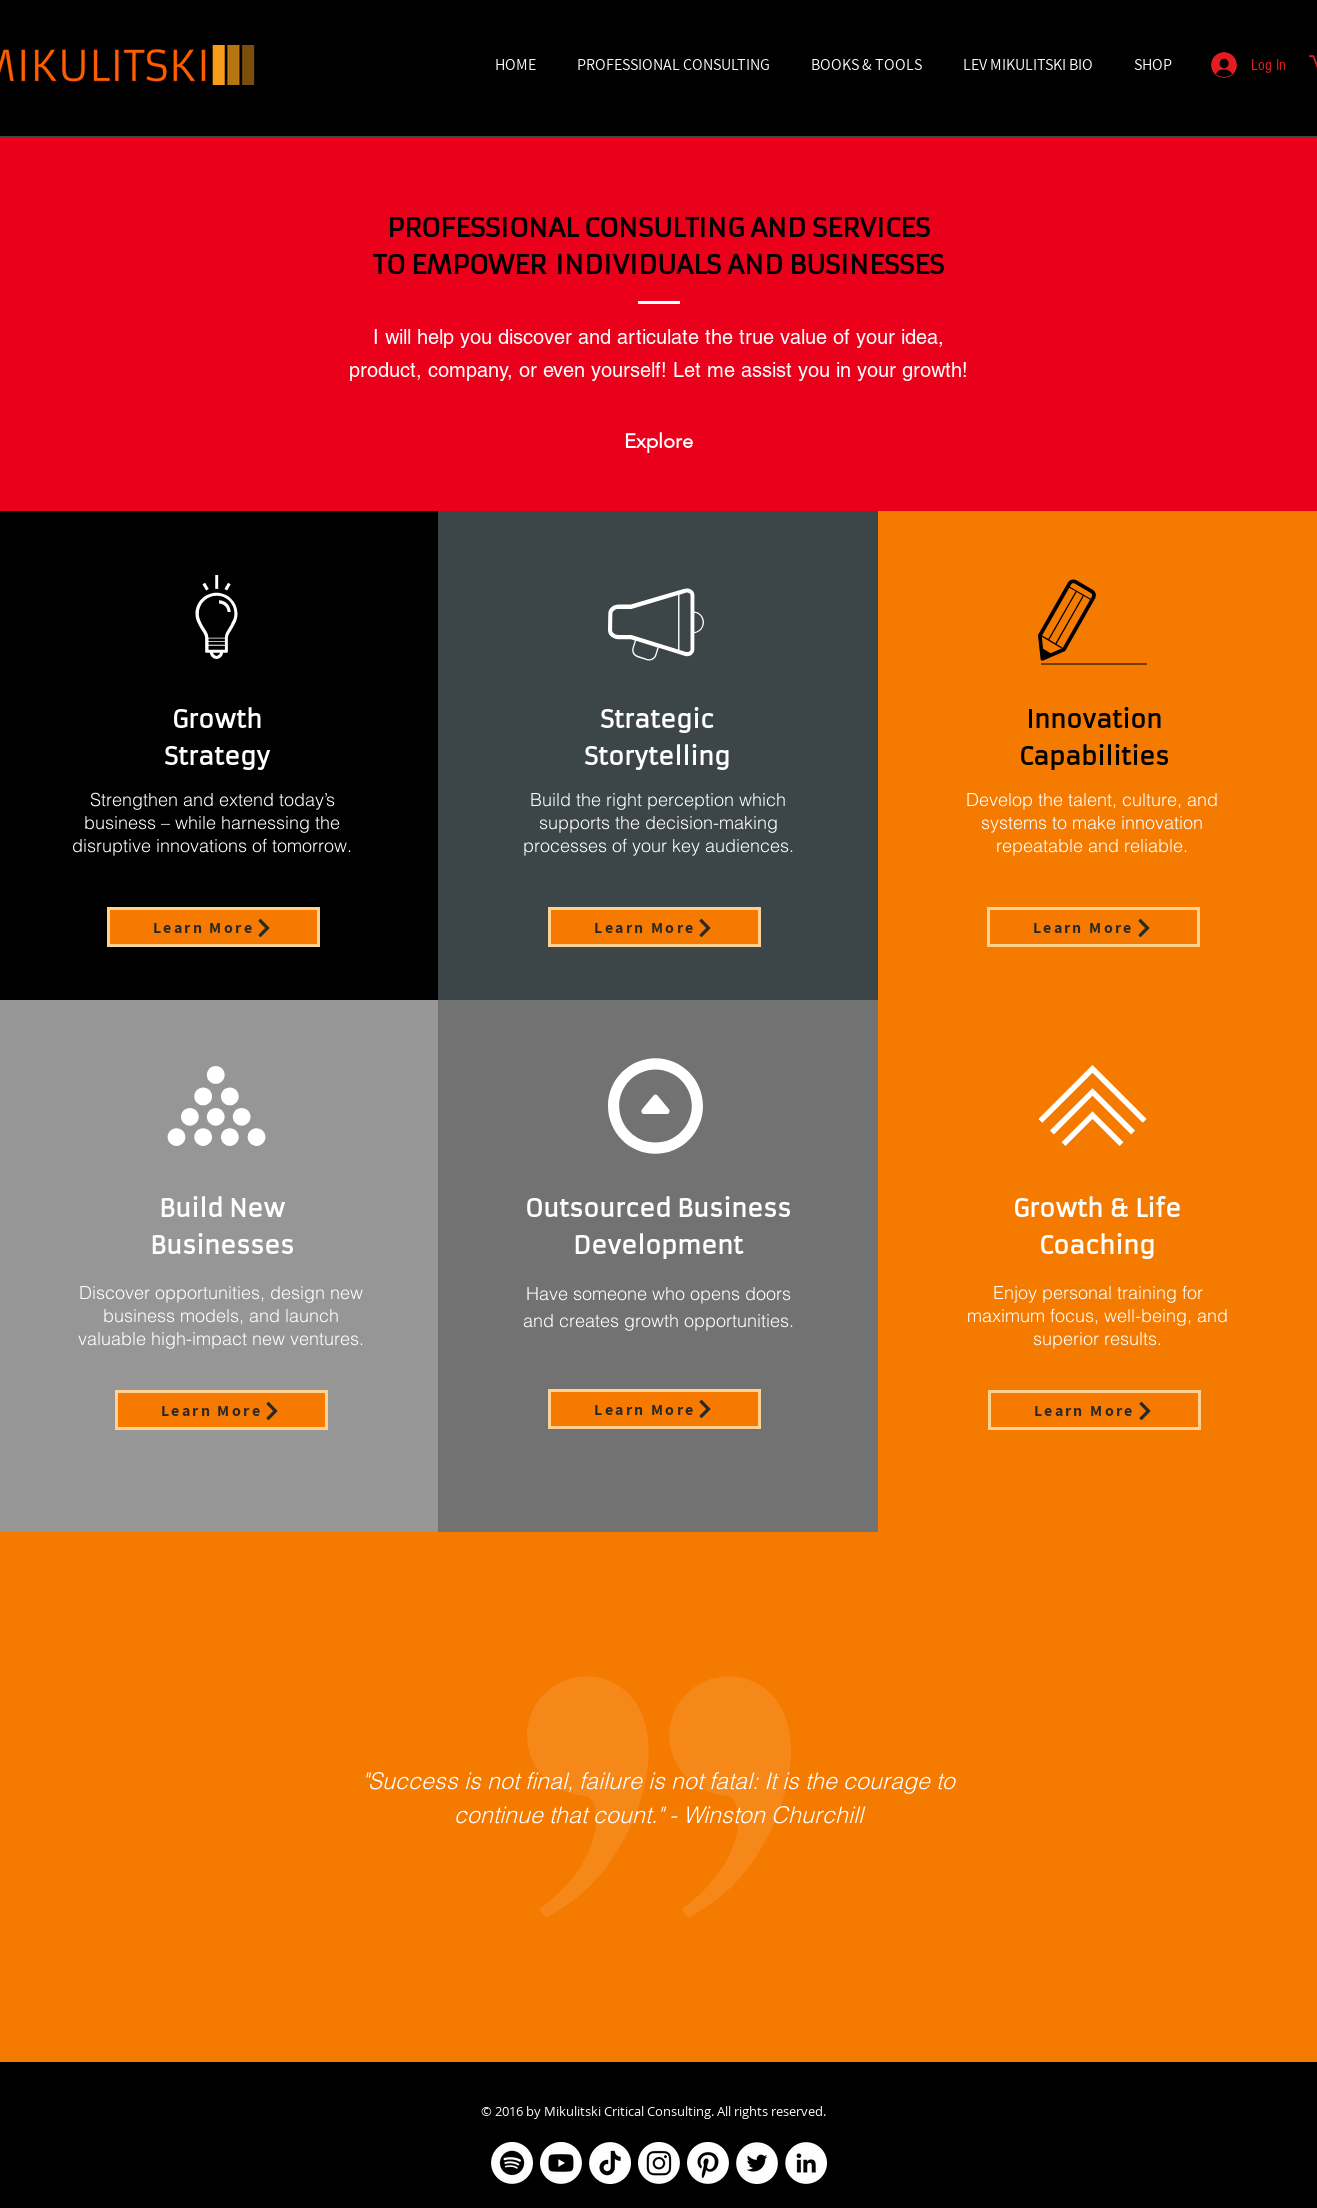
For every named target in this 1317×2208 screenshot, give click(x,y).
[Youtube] (561, 2163)
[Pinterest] (708, 2163)
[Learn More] (213, 927)
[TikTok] (610, 2163)
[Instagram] (659, 2163)
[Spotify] (512, 2163)
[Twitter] (757, 2163)
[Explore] (659, 440)
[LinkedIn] (806, 2163)
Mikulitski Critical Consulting (627, 2111)
